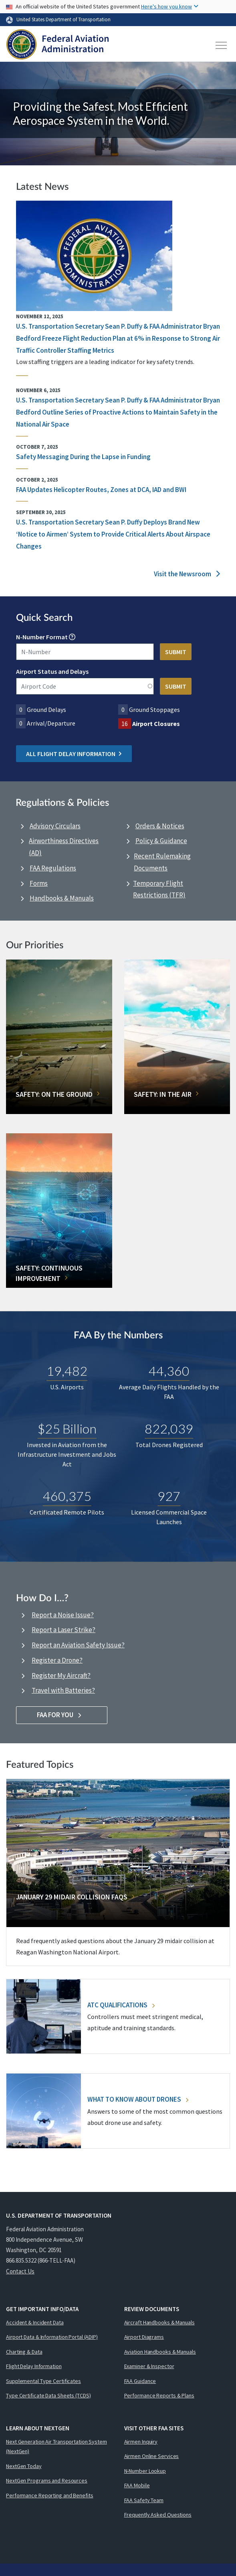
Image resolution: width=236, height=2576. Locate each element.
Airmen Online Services (151, 2456)
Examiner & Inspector (149, 2366)
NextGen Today (24, 2466)
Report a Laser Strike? (63, 1629)
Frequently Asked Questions (158, 2514)
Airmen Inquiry (141, 2441)
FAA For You (62, 1714)
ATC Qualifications (121, 2005)
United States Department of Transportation (63, 19)
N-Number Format (42, 637)
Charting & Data (24, 2351)
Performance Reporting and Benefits (49, 2495)
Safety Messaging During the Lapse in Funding (83, 456)
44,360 (169, 1370)
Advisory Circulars (55, 825)
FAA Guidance (140, 2381)
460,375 (67, 1495)
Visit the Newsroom (187, 573)
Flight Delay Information (34, 2366)
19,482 (66, 1370)
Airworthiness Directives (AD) (64, 846)
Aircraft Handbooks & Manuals (159, 2322)
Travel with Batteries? (63, 1690)
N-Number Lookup (145, 2470)
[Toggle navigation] (222, 45)
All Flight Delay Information (74, 754)
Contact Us (20, 2271)
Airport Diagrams (144, 2336)
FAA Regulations (53, 868)
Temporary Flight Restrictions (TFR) (159, 889)
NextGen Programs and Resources (46, 2480)
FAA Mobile (137, 2485)
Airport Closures (156, 724)
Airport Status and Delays (52, 671)
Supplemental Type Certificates (43, 2381)
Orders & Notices (159, 825)
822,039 (169, 1428)
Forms (39, 883)
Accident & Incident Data (35, 2322)
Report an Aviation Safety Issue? (78, 1645)
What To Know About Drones (137, 2099)
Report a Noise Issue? (63, 1614)
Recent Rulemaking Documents (162, 862)
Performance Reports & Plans (159, 2395)
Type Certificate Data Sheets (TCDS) (48, 2395)
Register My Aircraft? (61, 1675)
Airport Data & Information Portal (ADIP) (52, 2336)
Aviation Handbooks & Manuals (160, 2351)
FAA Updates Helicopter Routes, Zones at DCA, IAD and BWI (101, 489)
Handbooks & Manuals (62, 898)
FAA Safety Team (144, 2500)
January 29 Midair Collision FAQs (71, 1897)
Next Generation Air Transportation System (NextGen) (56, 2446)
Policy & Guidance (161, 840)
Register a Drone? (57, 1660)
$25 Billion (67, 1428)
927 (168, 1495)
